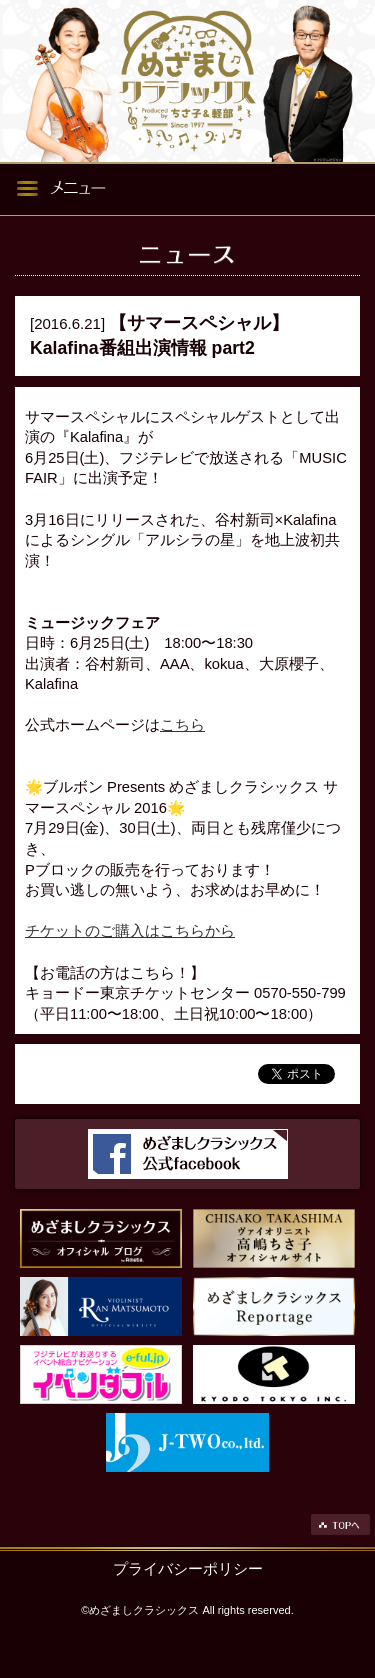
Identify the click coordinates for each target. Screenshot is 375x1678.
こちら (182, 725)
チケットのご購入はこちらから (130, 931)
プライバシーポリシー (188, 1569)
